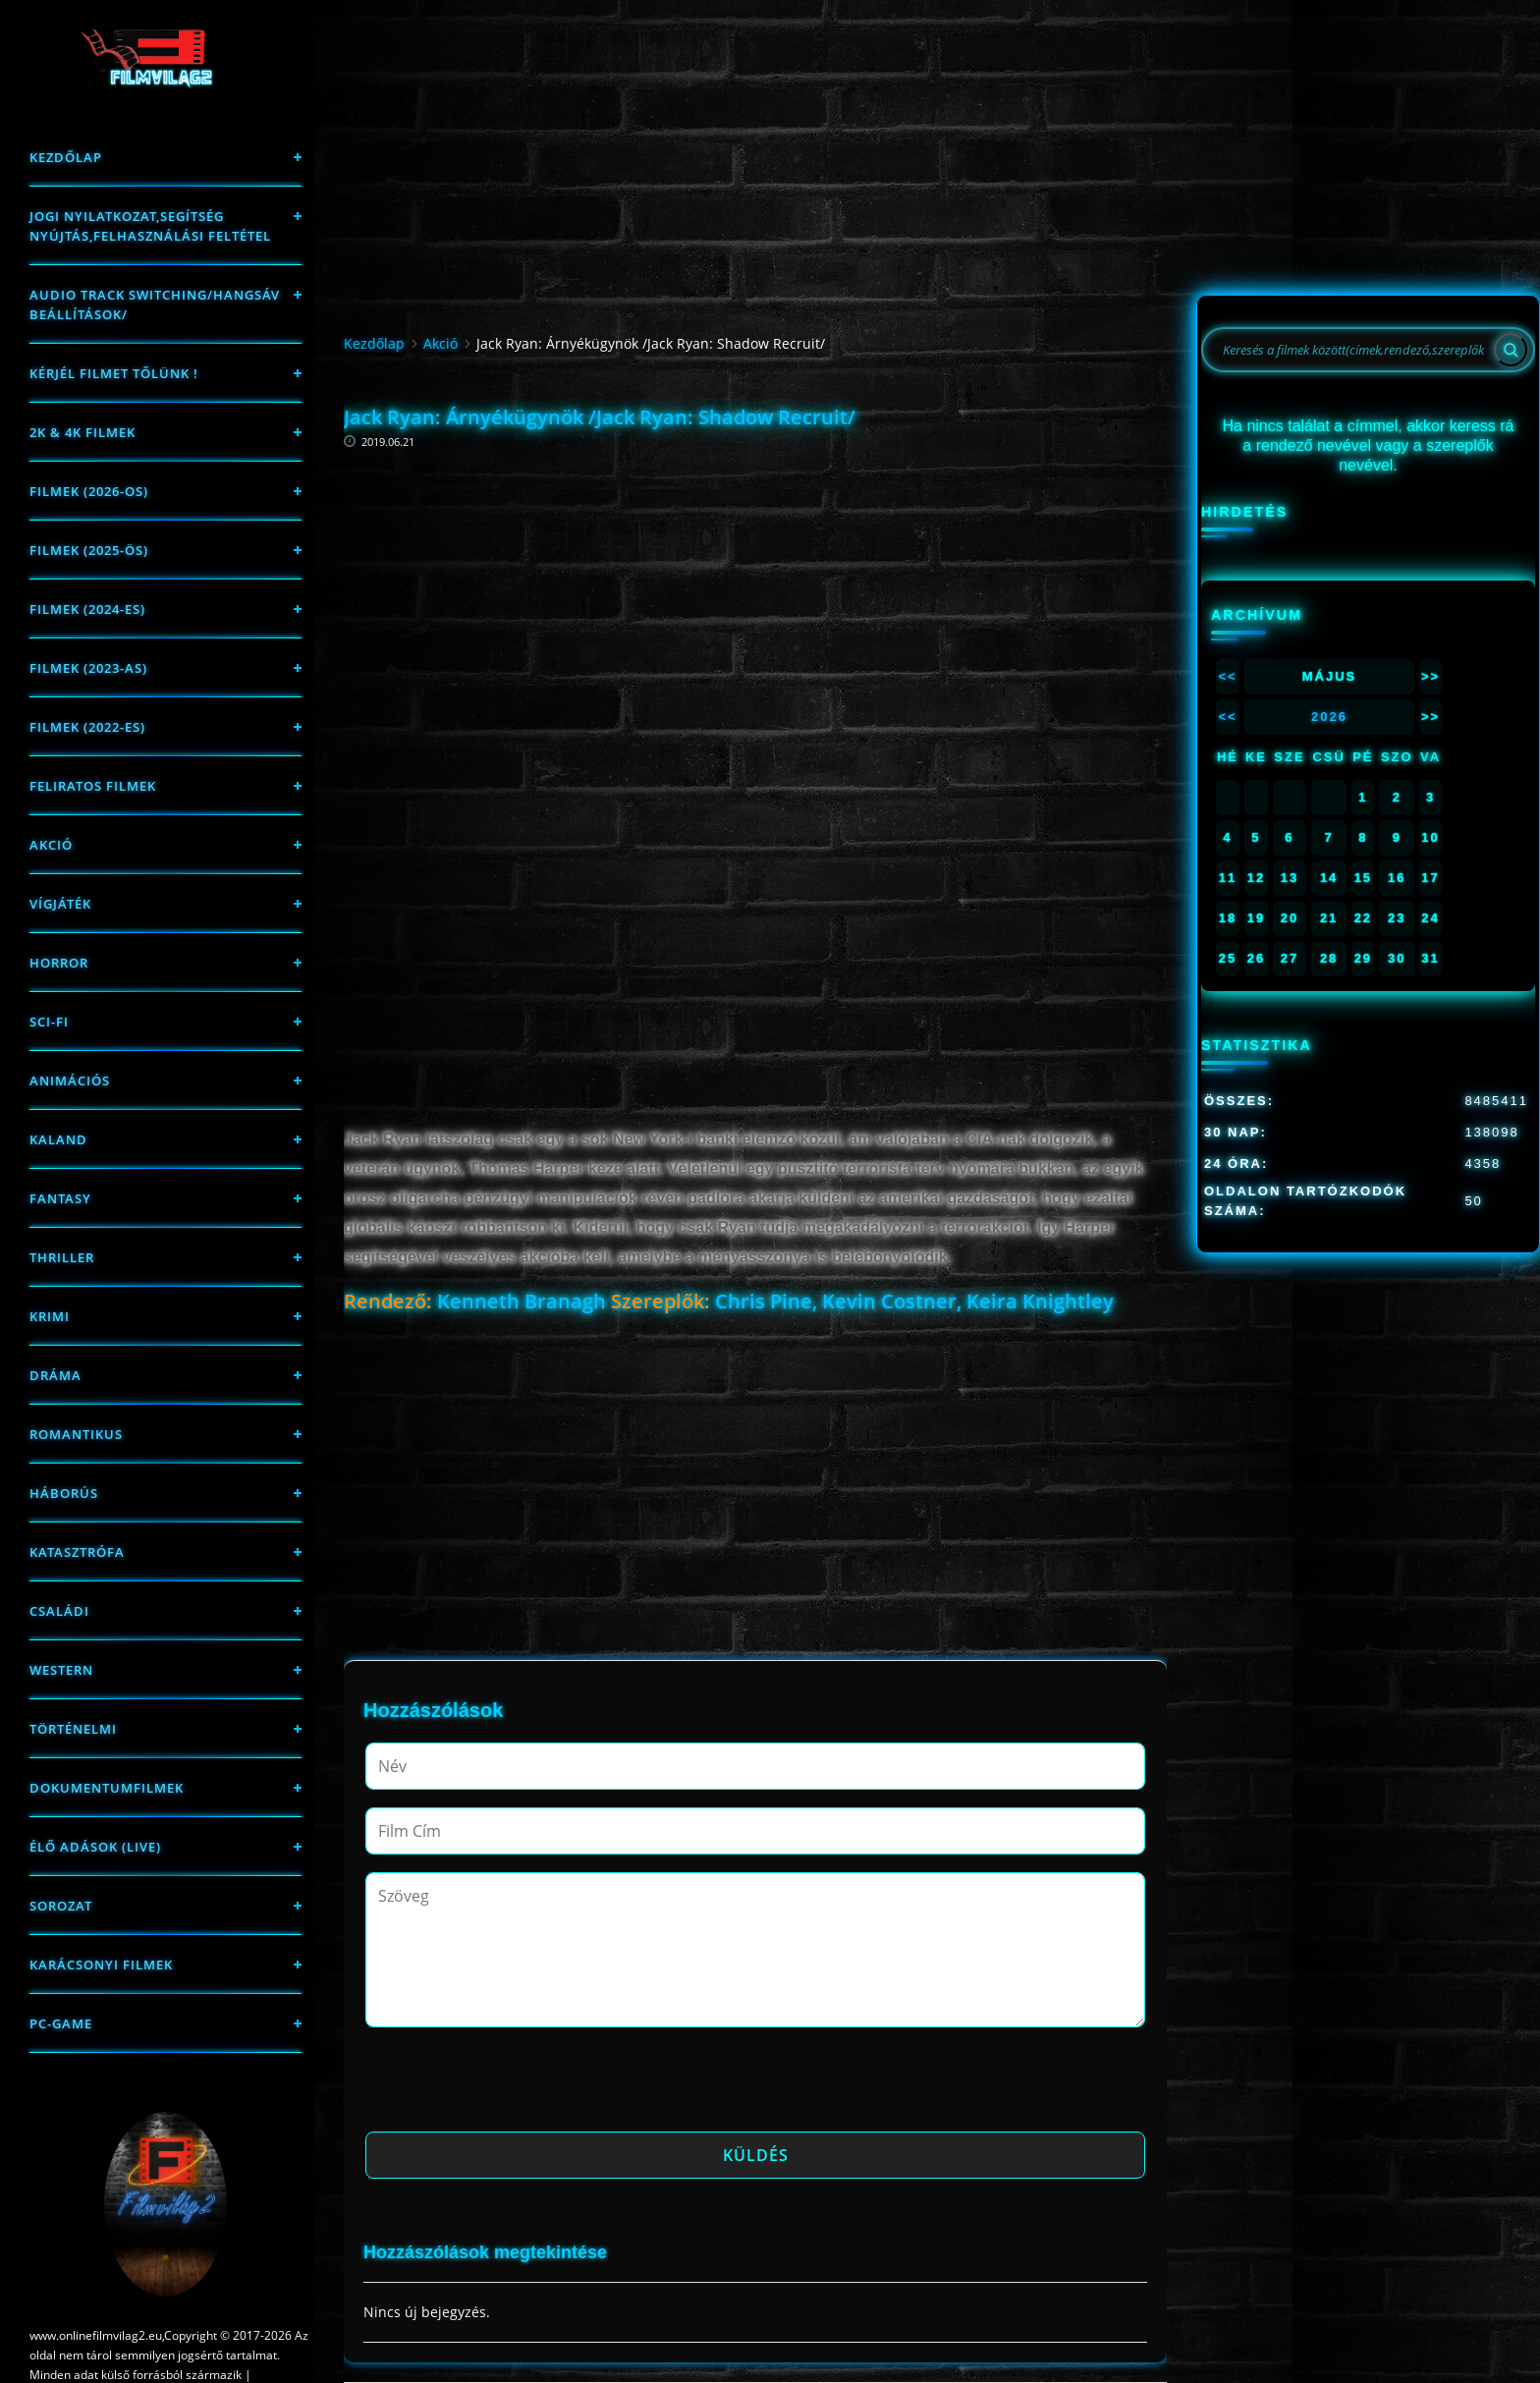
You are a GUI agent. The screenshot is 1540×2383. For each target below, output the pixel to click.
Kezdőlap (65, 157)
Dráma (55, 1375)
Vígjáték (60, 904)
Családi (59, 1611)
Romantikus (76, 1434)
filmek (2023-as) (88, 668)
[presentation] (514, 2085)
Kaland (58, 1139)
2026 (1329, 716)
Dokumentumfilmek (106, 1788)
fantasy (60, 1198)
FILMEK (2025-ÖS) (88, 550)
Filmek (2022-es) (87, 727)
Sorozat (60, 1905)
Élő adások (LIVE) (95, 1847)
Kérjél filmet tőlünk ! (113, 373)
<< (1227, 676)
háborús (63, 1493)
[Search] (1510, 349)
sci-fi (49, 1021)
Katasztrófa (77, 1552)
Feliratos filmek (92, 786)
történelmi (73, 1729)
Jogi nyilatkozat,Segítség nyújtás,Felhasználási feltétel (150, 226)
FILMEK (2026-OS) (88, 491)
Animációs (69, 1080)
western (61, 1670)
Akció (51, 845)
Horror (58, 962)
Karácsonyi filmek (101, 1964)
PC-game (60, 2023)
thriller (61, 1257)
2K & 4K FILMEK (82, 432)
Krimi (49, 1316)
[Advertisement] (755, 574)
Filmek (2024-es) (87, 609)
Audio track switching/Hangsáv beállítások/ (154, 304)
